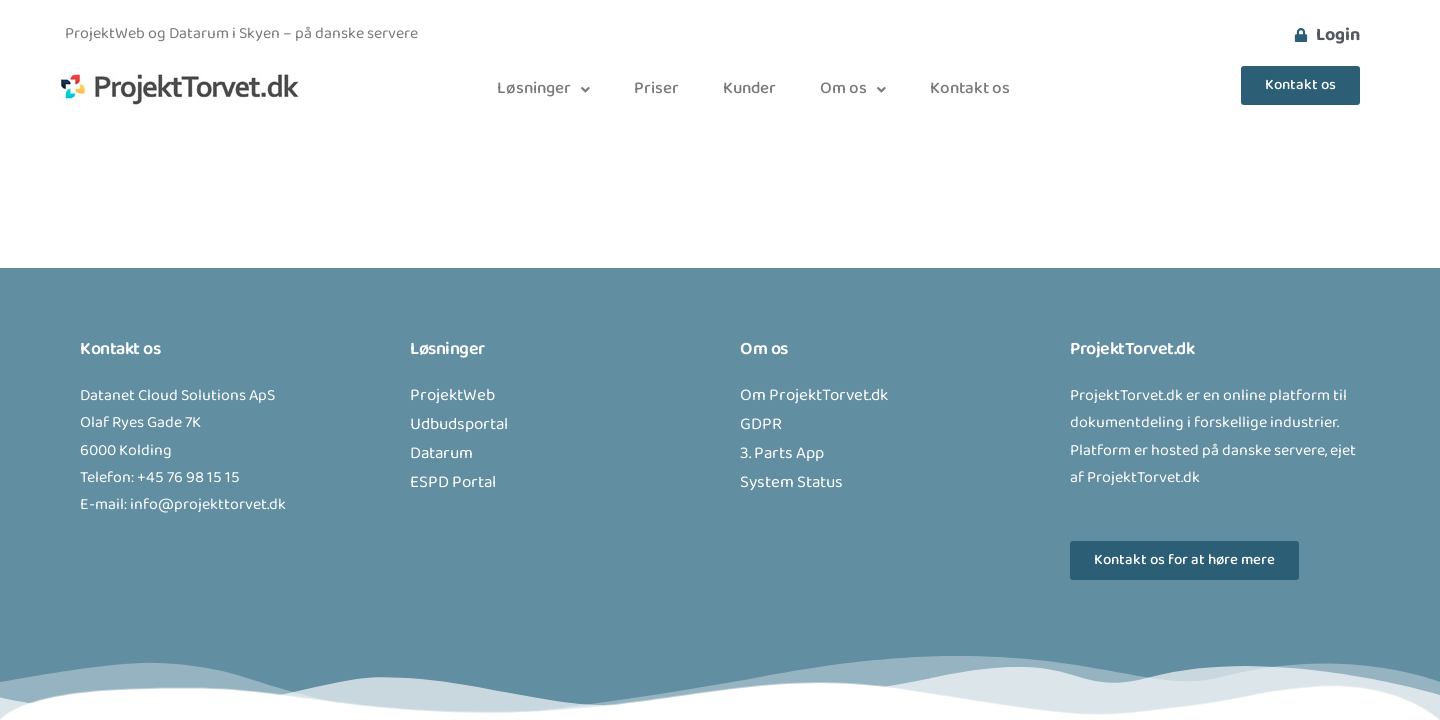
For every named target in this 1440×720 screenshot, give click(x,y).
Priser (656, 89)
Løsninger (543, 89)
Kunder (749, 89)
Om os (853, 89)
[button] (543, 89)
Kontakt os (970, 89)
